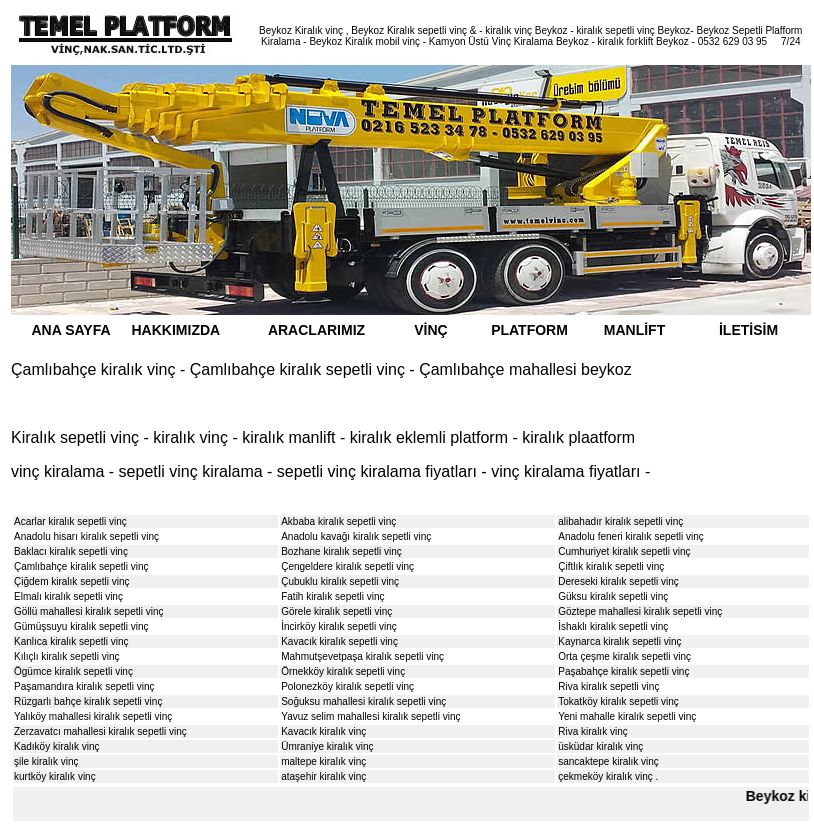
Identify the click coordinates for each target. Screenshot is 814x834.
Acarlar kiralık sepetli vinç (70, 521)
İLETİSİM (748, 330)
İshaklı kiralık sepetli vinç (613, 626)
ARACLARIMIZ (316, 330)
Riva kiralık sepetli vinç (608, 686)
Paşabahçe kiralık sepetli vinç (623, 671)
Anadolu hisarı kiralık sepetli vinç (86, 536)
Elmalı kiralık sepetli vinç (68, 596)
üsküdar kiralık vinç (600, 746)
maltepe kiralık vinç (323, 761)
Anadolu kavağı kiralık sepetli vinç (356, 536)
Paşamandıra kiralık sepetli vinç (84, 686)
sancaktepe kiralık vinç (608, 761)
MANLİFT (634, 330)
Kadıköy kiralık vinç (57, 746)
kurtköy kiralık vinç (55, 776)
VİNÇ (430, 330)
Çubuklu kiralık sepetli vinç (340, 581)
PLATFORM (529, 330)
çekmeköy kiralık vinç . (608, 776)
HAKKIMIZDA (176, 330)
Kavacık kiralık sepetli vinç (339, 641)
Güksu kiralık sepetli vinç (613, 596)
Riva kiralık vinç (592, 731)
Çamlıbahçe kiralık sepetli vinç (81, 566)
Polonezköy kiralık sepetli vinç (347, 686)
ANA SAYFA (70, 330)
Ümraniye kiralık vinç (327, 746)
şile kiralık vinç (46, 761)
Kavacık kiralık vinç (323, 731)
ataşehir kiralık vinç (323, 776)
